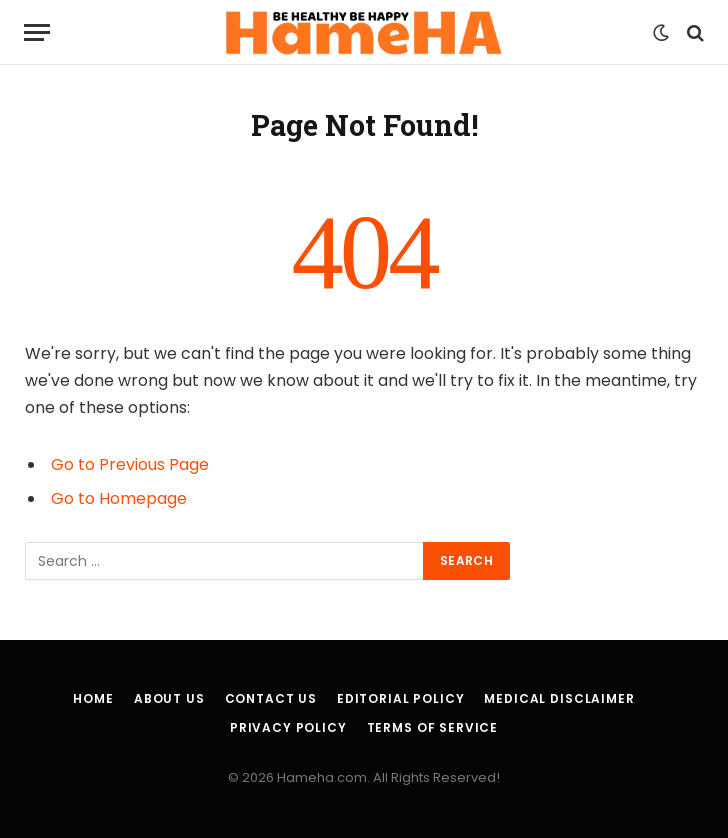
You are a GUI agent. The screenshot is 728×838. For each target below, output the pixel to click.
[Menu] (37, 32)
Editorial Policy (400, 698)
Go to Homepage (119, 498)
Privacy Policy (288, 727)
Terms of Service (432, 727)
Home (93, 698)
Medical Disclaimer (559, 698)
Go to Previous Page (130, 464)
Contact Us (271, 698)
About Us (169, 698)
